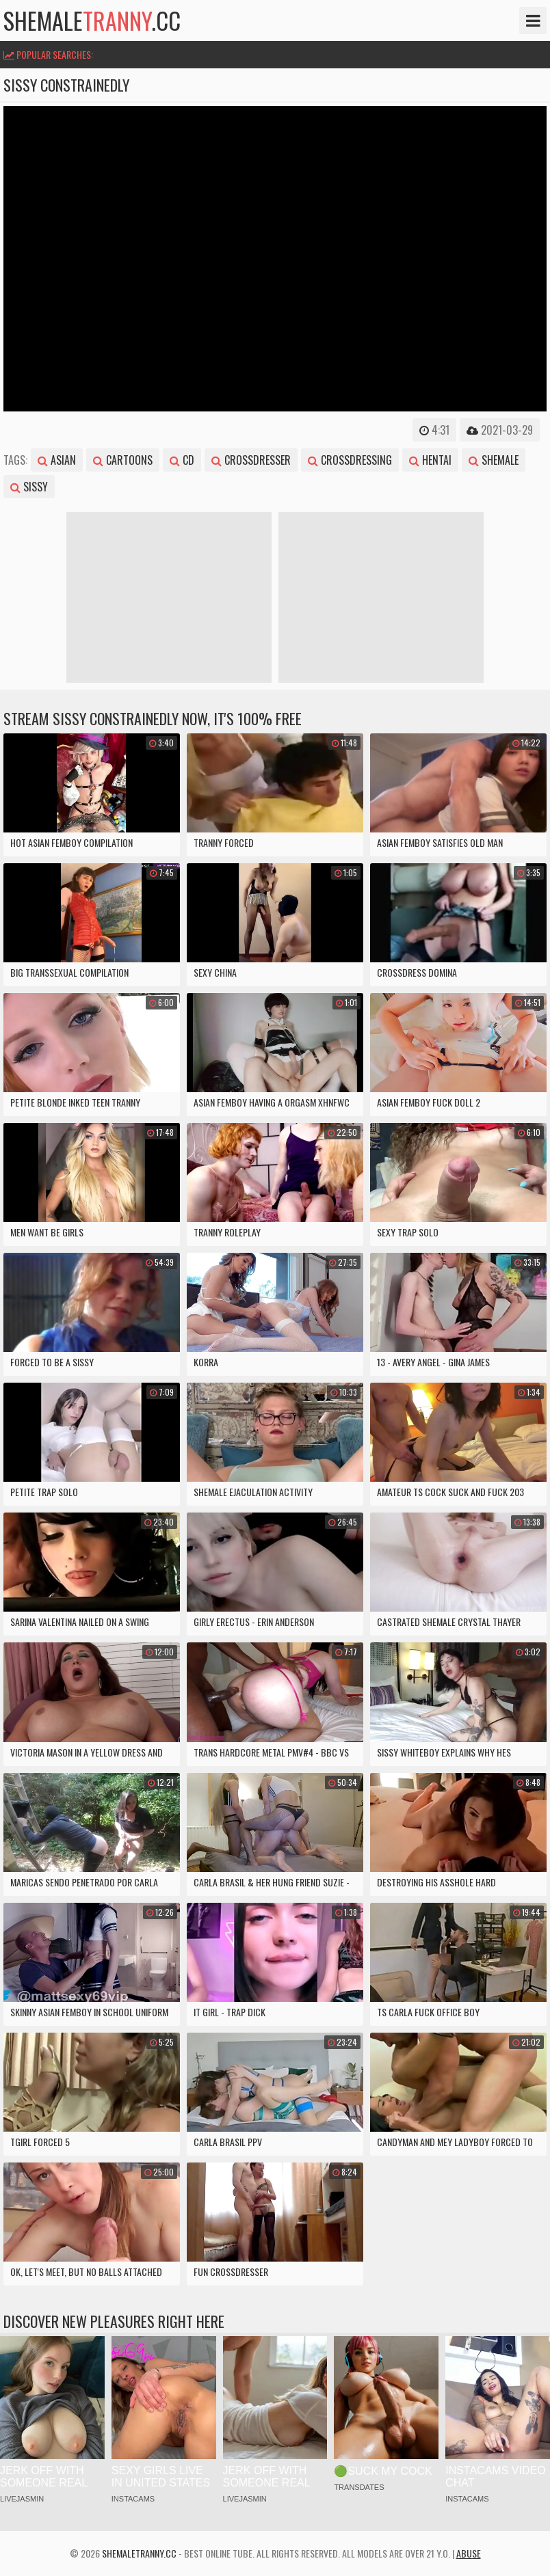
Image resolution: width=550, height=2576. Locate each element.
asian (57, 460)
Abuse (468, 2553)
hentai (430, 460)
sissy (29, 486)
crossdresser (251, 460)
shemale (494, 460)
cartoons (123, 460)
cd (182, 460)
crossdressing (350, 460)
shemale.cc (92, 20)
